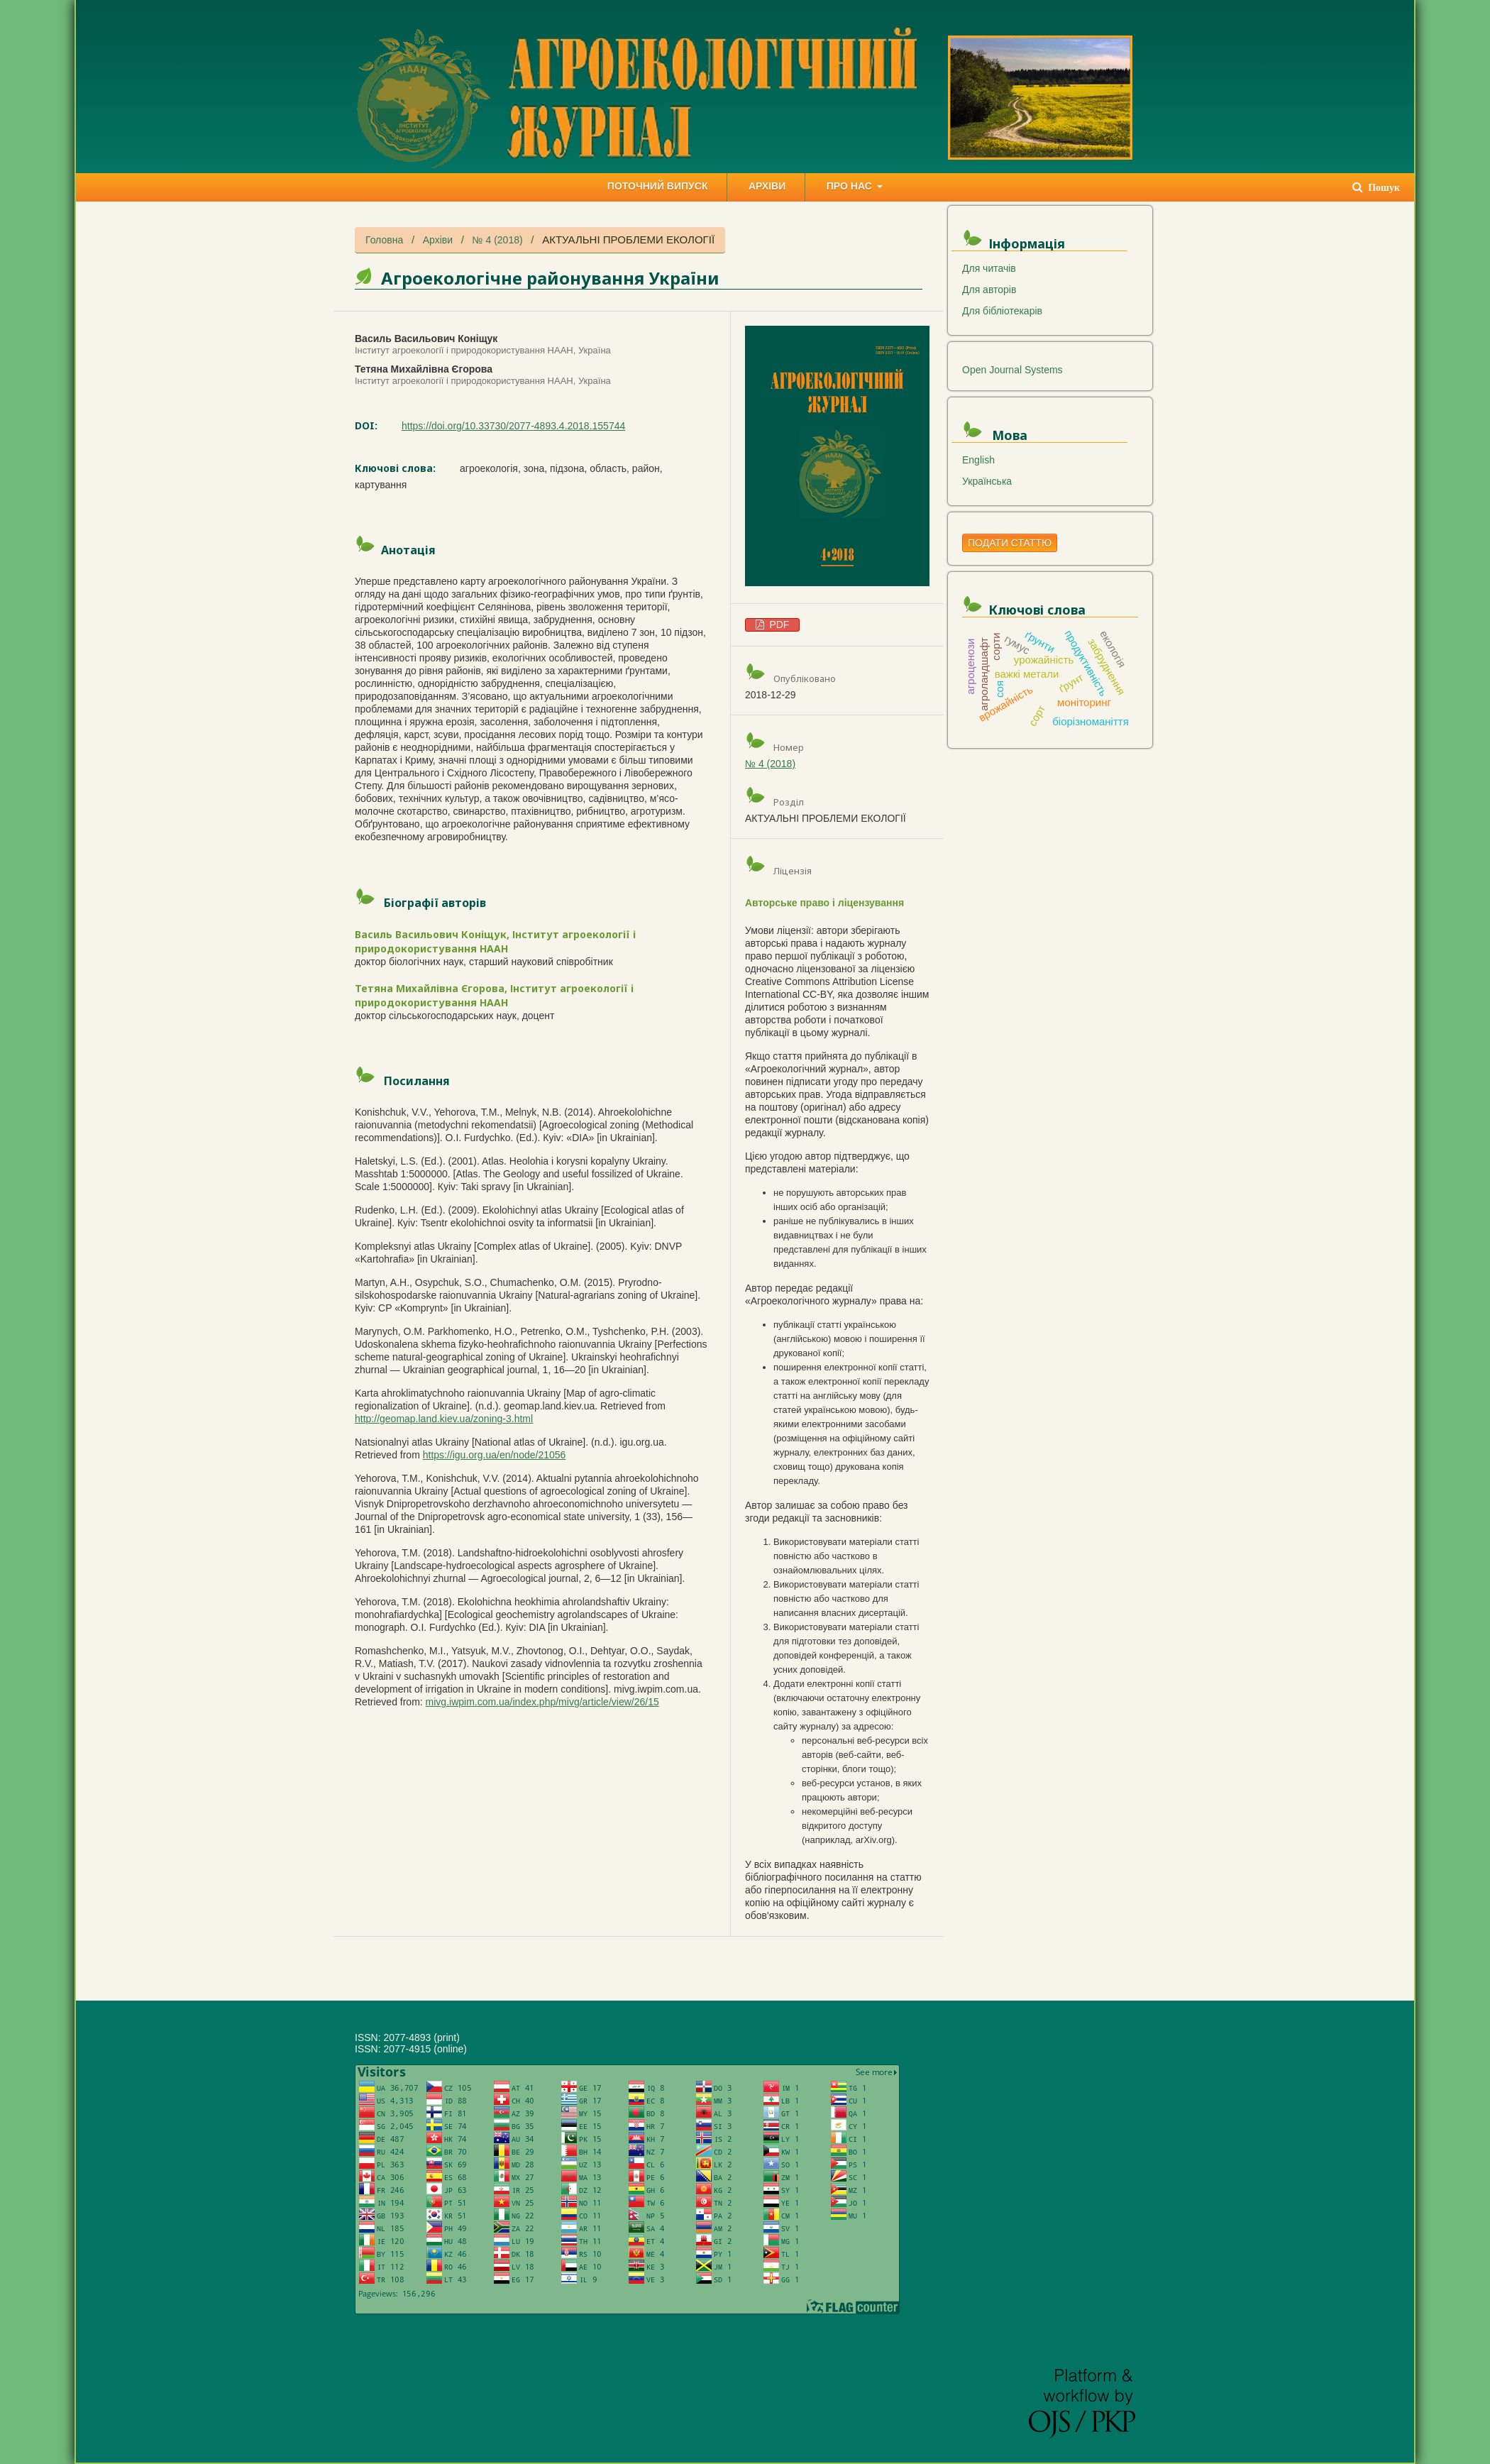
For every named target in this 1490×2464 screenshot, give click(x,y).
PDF (778, 624)
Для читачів (989, 268)
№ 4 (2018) (498, 240)
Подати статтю (1010, 543)
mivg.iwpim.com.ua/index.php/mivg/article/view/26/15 (542, 1701)
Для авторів (989, 289)
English (978, 460)
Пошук (1383, 187)
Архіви (438, 240)
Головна (384, 240)
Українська (987, 481)
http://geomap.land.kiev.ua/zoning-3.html (444, 1418)
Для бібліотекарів (1002, 311)
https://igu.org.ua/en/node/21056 (494, 1455)
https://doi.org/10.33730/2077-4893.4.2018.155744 (513, 425)
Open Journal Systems (1012, 369)
